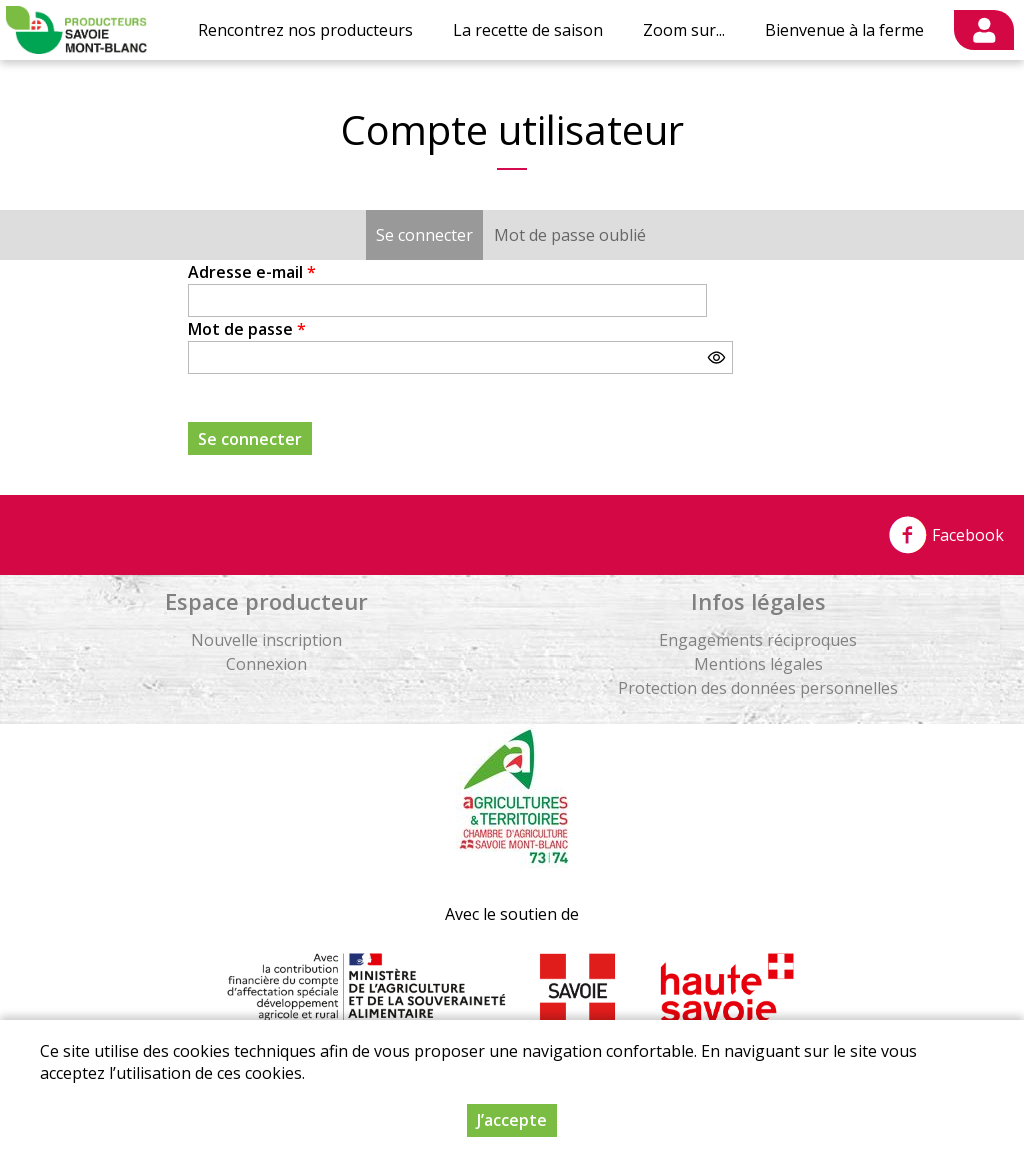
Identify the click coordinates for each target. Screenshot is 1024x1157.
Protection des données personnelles (758, 688)
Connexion (266, 664)
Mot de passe (247, 329)
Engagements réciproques (758, 640)
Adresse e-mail (252, 272)
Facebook (946, 535)
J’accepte (512, 1120)
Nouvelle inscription (266, 640)
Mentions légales (758, 664)
